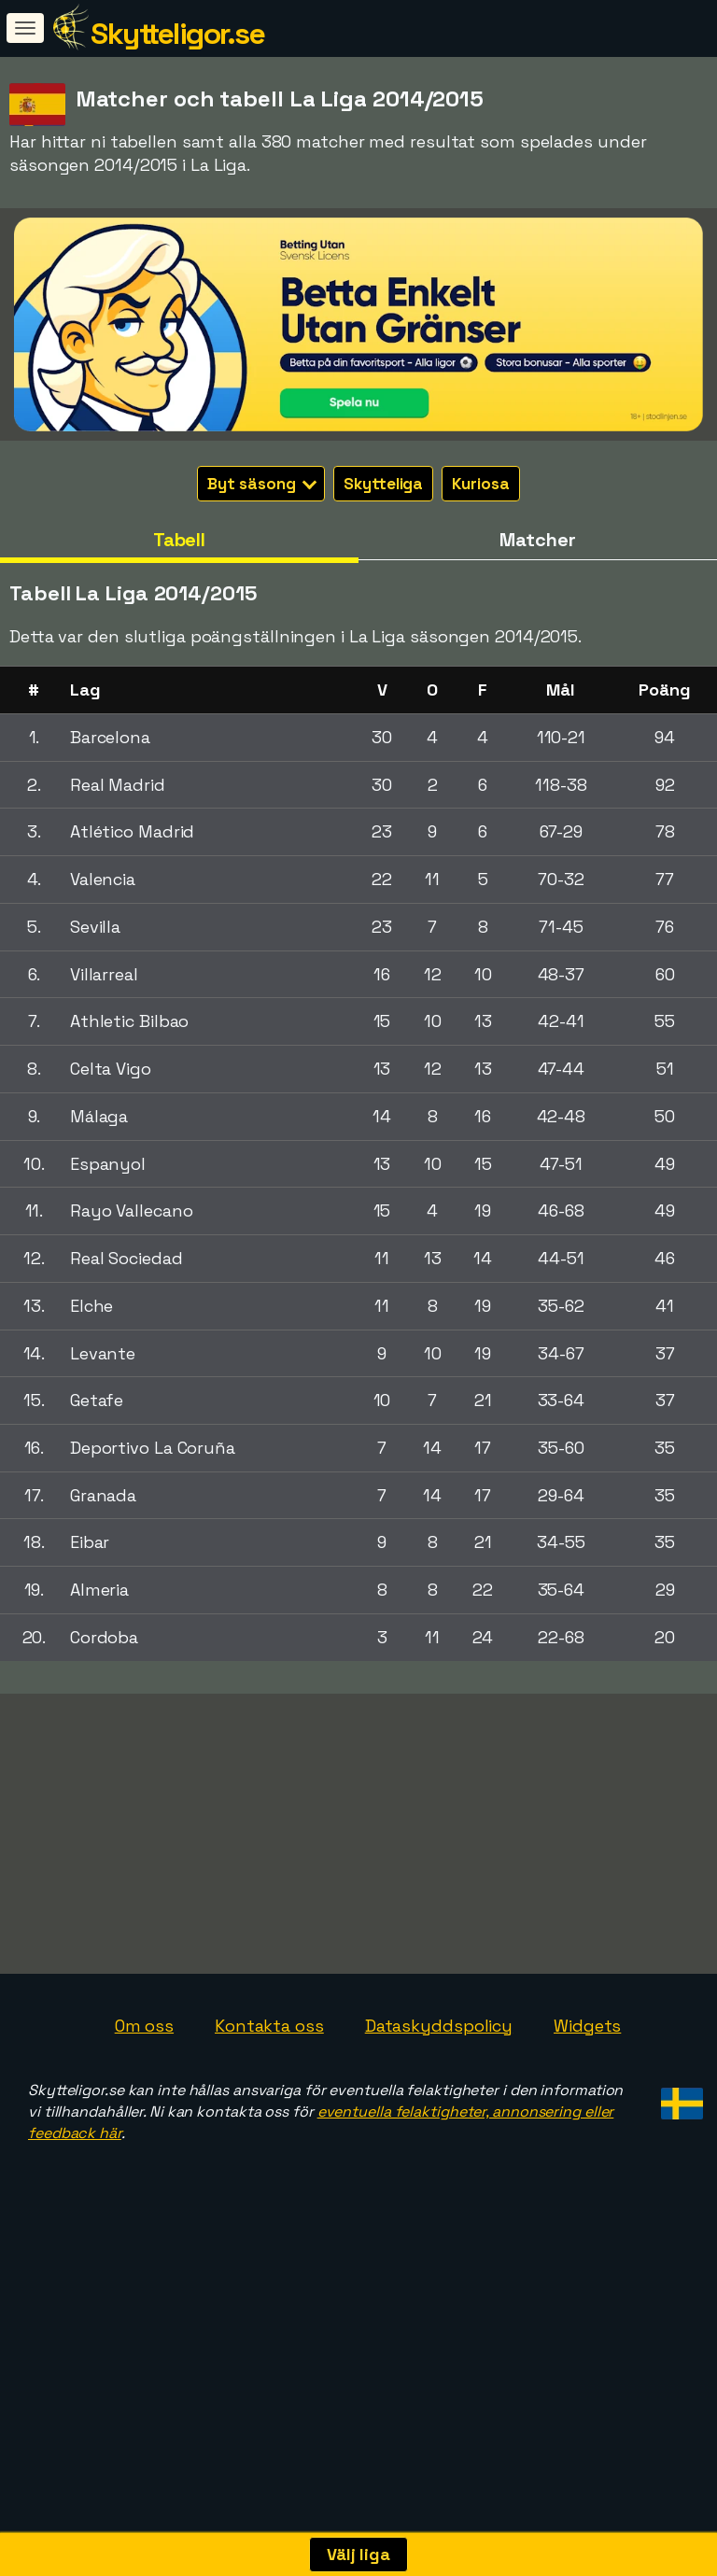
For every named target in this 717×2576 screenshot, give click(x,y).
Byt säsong (261, 483)
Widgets (587, 2114)
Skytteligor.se (177, 33)
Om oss (144, 2114)
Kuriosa (480, 483)
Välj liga (358, 2554)
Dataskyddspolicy (439, 2114)
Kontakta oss (269, 2114)
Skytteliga (383, 483)
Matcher (537, 540)
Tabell (179, 540)
